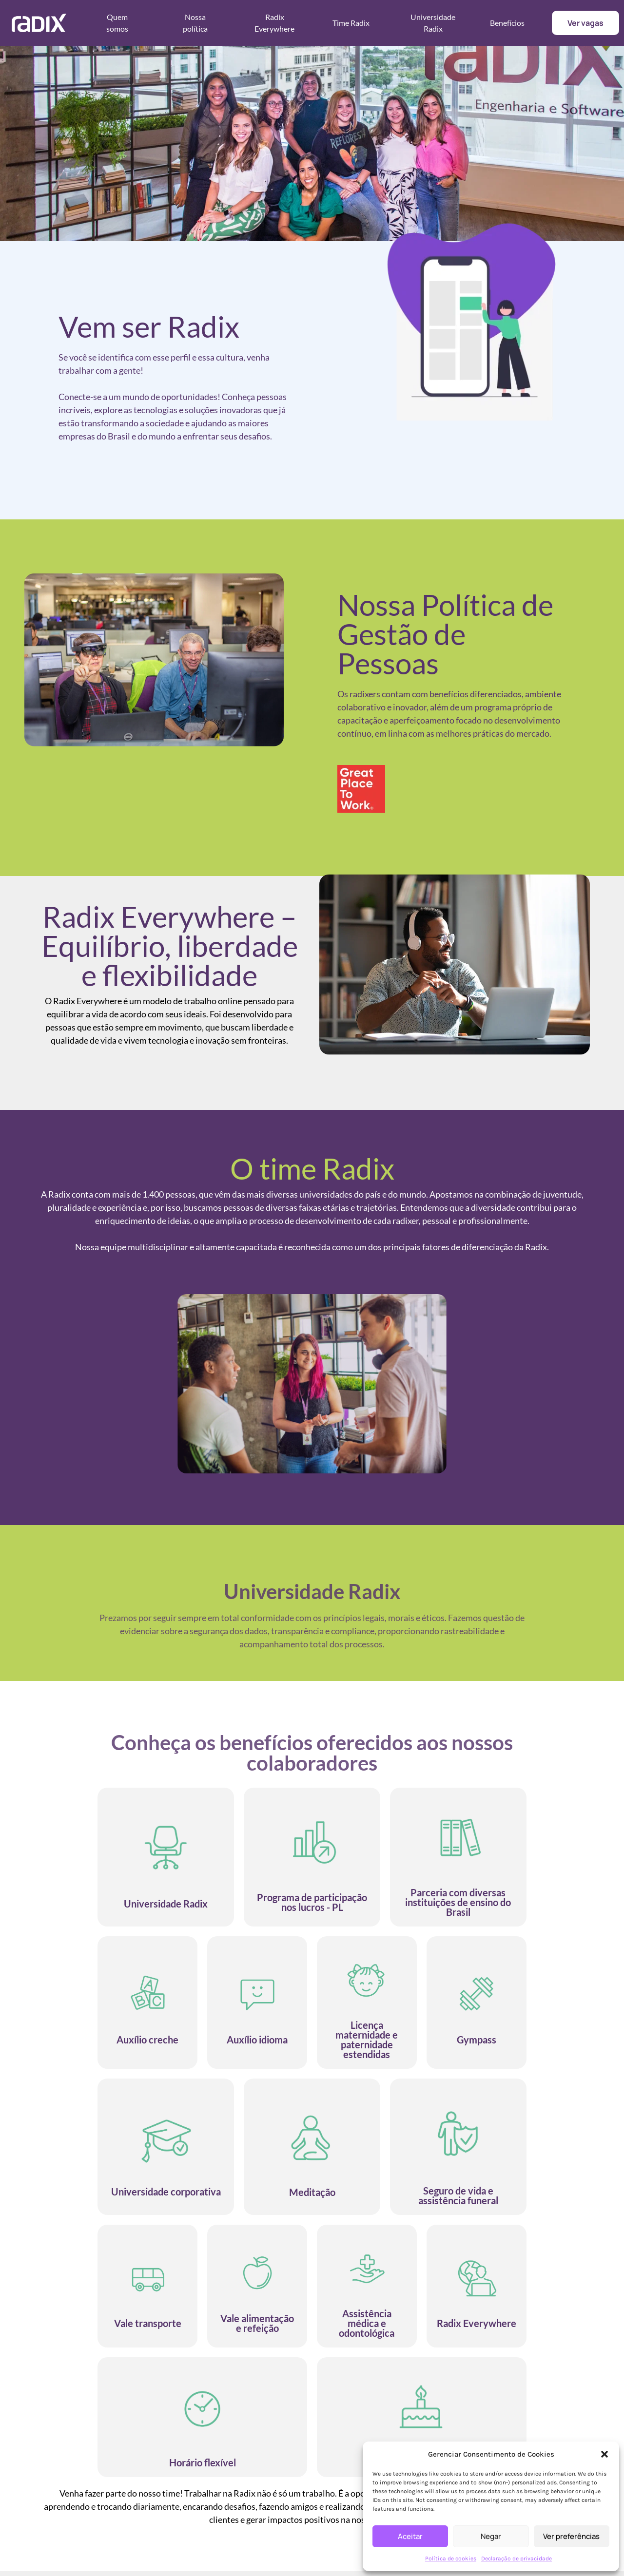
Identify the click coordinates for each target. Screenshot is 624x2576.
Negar (491, 2536)
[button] (604, 2454)
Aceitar (410, 2536)
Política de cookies (450, 2558)
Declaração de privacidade (516, 2558)
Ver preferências (571, 2536)
